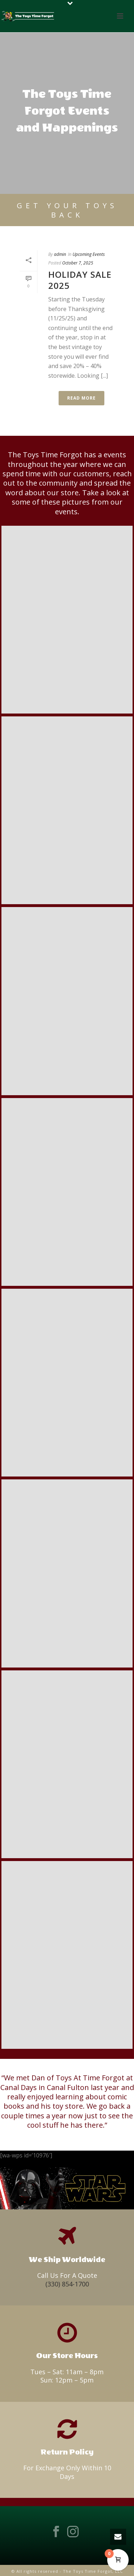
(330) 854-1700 (67, 2284)
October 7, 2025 (77, 263)
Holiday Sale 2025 (79, 279)
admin (60, 254)
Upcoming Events (89, 254)
